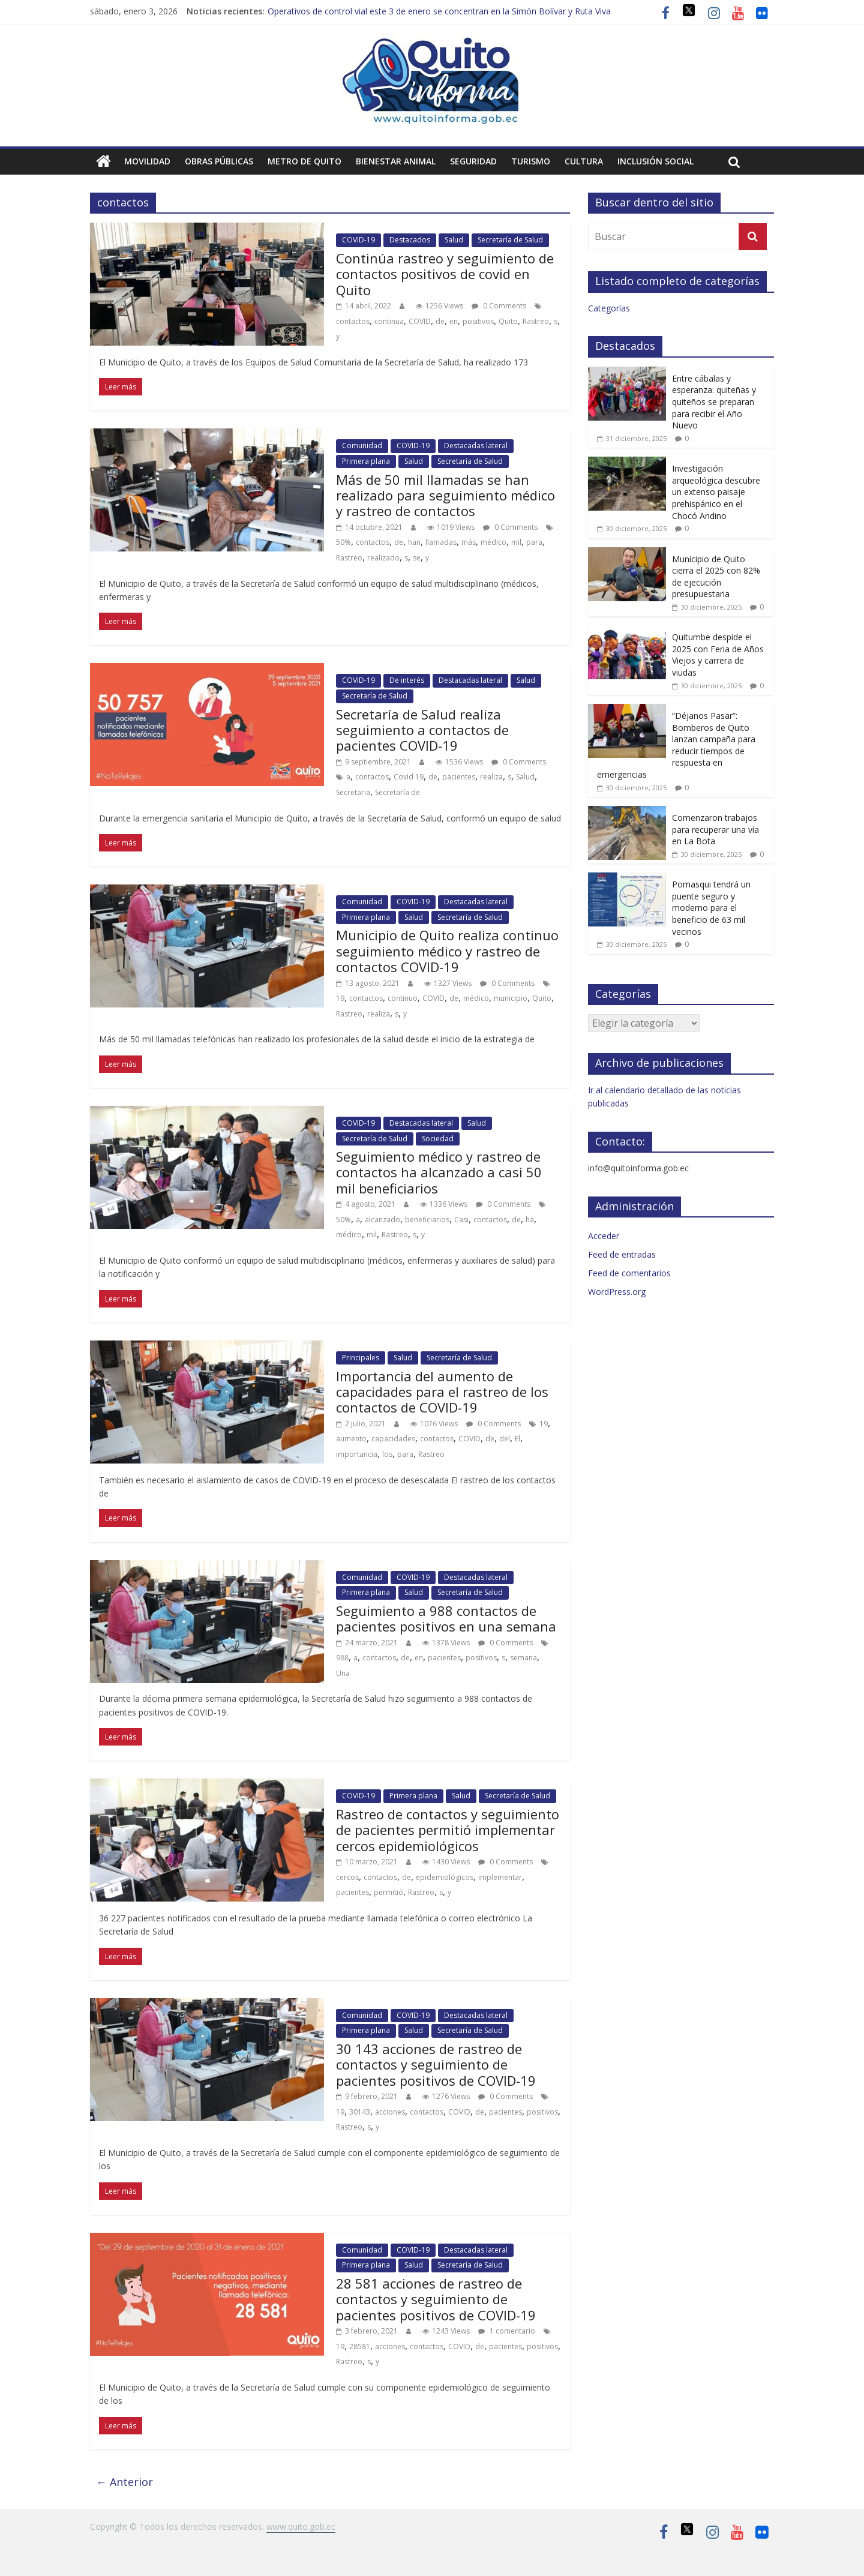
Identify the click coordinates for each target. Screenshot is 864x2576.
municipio (510, 998)
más (468, 542)
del (504, 1439)
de (440, 321)
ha (530, 1219)
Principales (360, 1358)
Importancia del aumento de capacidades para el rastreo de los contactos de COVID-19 (442, 1392)
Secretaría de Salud (510, 240)
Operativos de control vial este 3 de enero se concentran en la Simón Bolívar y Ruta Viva (439, 11)
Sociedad (438, 1138)
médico (493, 542)
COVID (420, 321)
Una (343, 1673)
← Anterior (124, 2482)
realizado (383, 558)
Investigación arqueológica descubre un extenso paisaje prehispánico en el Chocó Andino (716, 492)
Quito (508, 321)
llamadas (441, 542)
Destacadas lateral (476, 445)
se (417, 558)
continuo (403, 998)
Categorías (609, 308)
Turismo (530, 161)
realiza (491, 777)
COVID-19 (358, 240)
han (414, 542)
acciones (390, 2112)
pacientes (458, 777)
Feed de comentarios (629, 1273)
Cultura (584, 161)
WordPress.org (617, 1291)
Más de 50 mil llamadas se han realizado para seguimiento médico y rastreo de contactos (445, 495)
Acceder (603, 1235)
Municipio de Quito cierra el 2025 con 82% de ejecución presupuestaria (716, 576)
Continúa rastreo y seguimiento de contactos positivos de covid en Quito (445, 274)
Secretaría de (397, 792)
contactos (353, 321)
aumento (351, 1439)
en (453, 321)
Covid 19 (409, 777)
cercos (347, 1877)
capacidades (393, 1439)
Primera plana (366, 461)
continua (389, 321)
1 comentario (506, 2331)
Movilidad (147, 161)
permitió (388, 1892)
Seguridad (473, 161)
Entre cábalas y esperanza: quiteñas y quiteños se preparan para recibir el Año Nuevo (714, 402)
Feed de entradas (622, 1254)
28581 (359, 2346)
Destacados (409, 240)
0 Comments (499, 306)
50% (343, 542)
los (387, 1454)
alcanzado (382, 1219)
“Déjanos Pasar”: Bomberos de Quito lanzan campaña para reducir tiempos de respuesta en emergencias (676, 745)
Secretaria (353, 792)
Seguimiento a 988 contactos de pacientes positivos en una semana (446, 1618)
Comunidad (362, 445)
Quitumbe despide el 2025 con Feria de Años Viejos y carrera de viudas (718, 654)
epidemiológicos (444, 1877)
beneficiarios (427, 1219)
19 (340, 998)
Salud (454, 240)
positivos (478, 321)
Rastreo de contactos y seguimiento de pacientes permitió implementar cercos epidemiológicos (447, 1830)
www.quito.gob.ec (300, 2526)
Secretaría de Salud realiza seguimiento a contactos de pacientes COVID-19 (422, 730)
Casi (461, 1219)
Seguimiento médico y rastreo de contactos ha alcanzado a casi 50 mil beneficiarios (439, 1172)
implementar (500, 1877)
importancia (356, 1454)
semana (523, 1658)
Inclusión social (655, 161)
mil (516, 542)
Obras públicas (219, 161)
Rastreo (536, 321)
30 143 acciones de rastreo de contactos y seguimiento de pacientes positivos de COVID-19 (436, 2064)
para (534, 542)
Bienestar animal (396, 161)
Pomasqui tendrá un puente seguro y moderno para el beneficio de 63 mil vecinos (711, 907)
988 (342, 1658)
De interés (406, 680)
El (517, 1439)
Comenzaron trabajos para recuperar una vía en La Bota (715, 829)
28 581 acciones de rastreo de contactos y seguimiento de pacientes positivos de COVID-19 (436, 2299)
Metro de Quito (304, 161)
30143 (359, 2112)
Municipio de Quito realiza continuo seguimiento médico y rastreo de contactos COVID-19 (447, 951)
